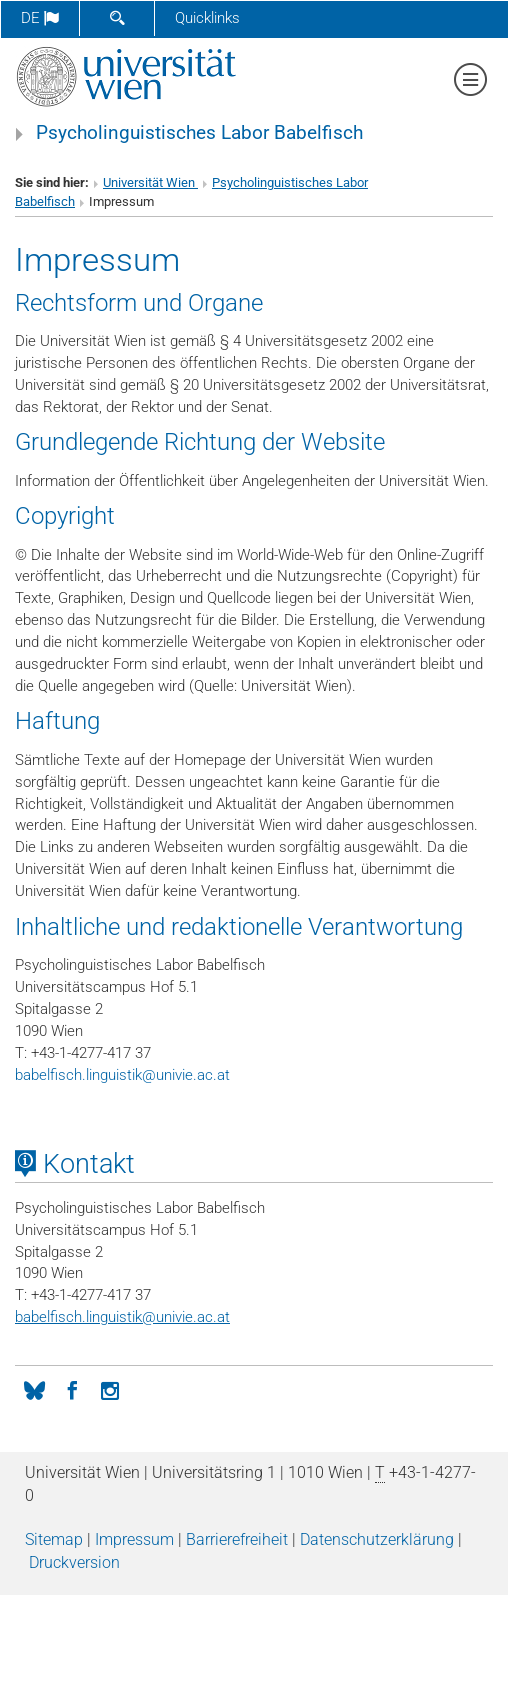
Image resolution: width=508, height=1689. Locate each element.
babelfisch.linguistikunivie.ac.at (122, 1075)
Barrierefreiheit (237, 1539)
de (40, 18)
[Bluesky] (34, 1389)
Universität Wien (150, 182)
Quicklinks (207, 18)
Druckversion (74, 1562)
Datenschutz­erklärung (377, 1539)
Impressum (134, 1539)
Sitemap (54, 1539)
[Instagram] (110, 1389)
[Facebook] (72, 1389)
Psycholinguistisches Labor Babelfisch (199, 133)
